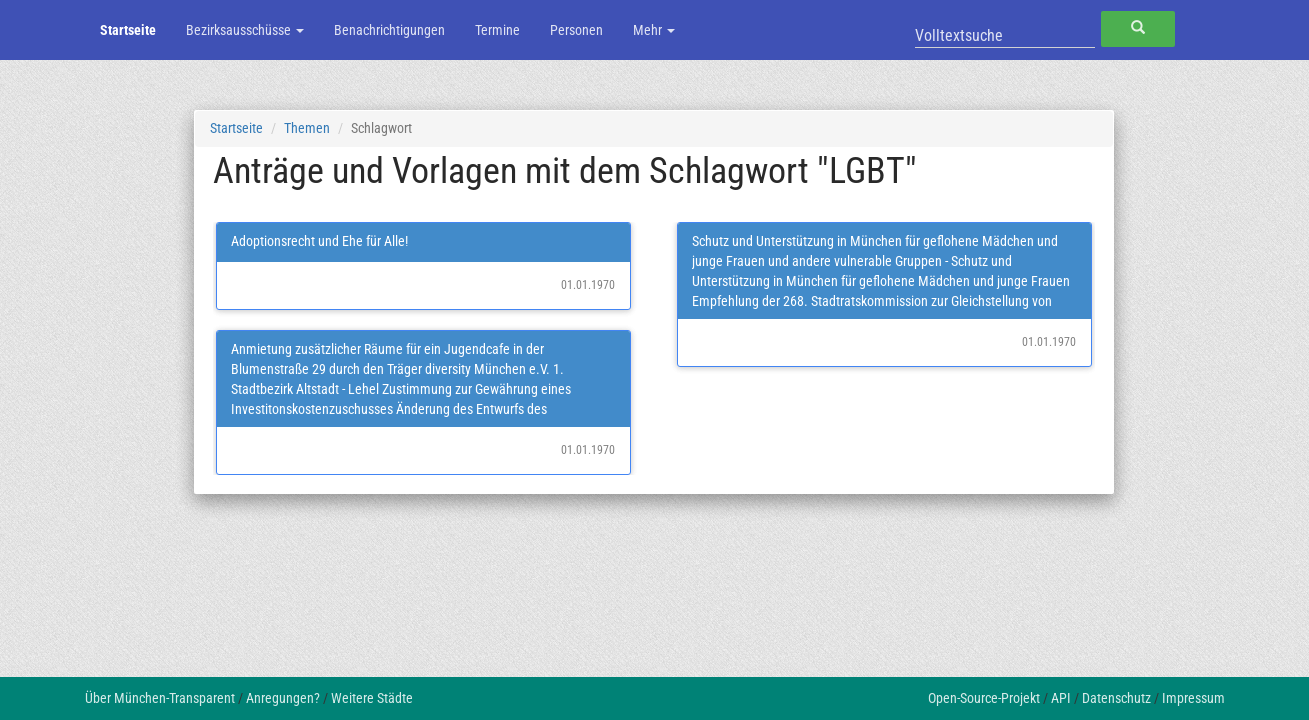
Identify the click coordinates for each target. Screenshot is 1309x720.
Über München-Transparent (160, 698)
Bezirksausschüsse (245, 30)
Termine (497, 30)
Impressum (1193, 698)
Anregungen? (283, 698)
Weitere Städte (372, 698)
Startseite (128, 30)
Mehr (654, 30)
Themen (307, 128)
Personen (576, 30)
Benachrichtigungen (389, 30)
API (1061, 698)
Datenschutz (1116, 698)
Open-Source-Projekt (984, 698)
